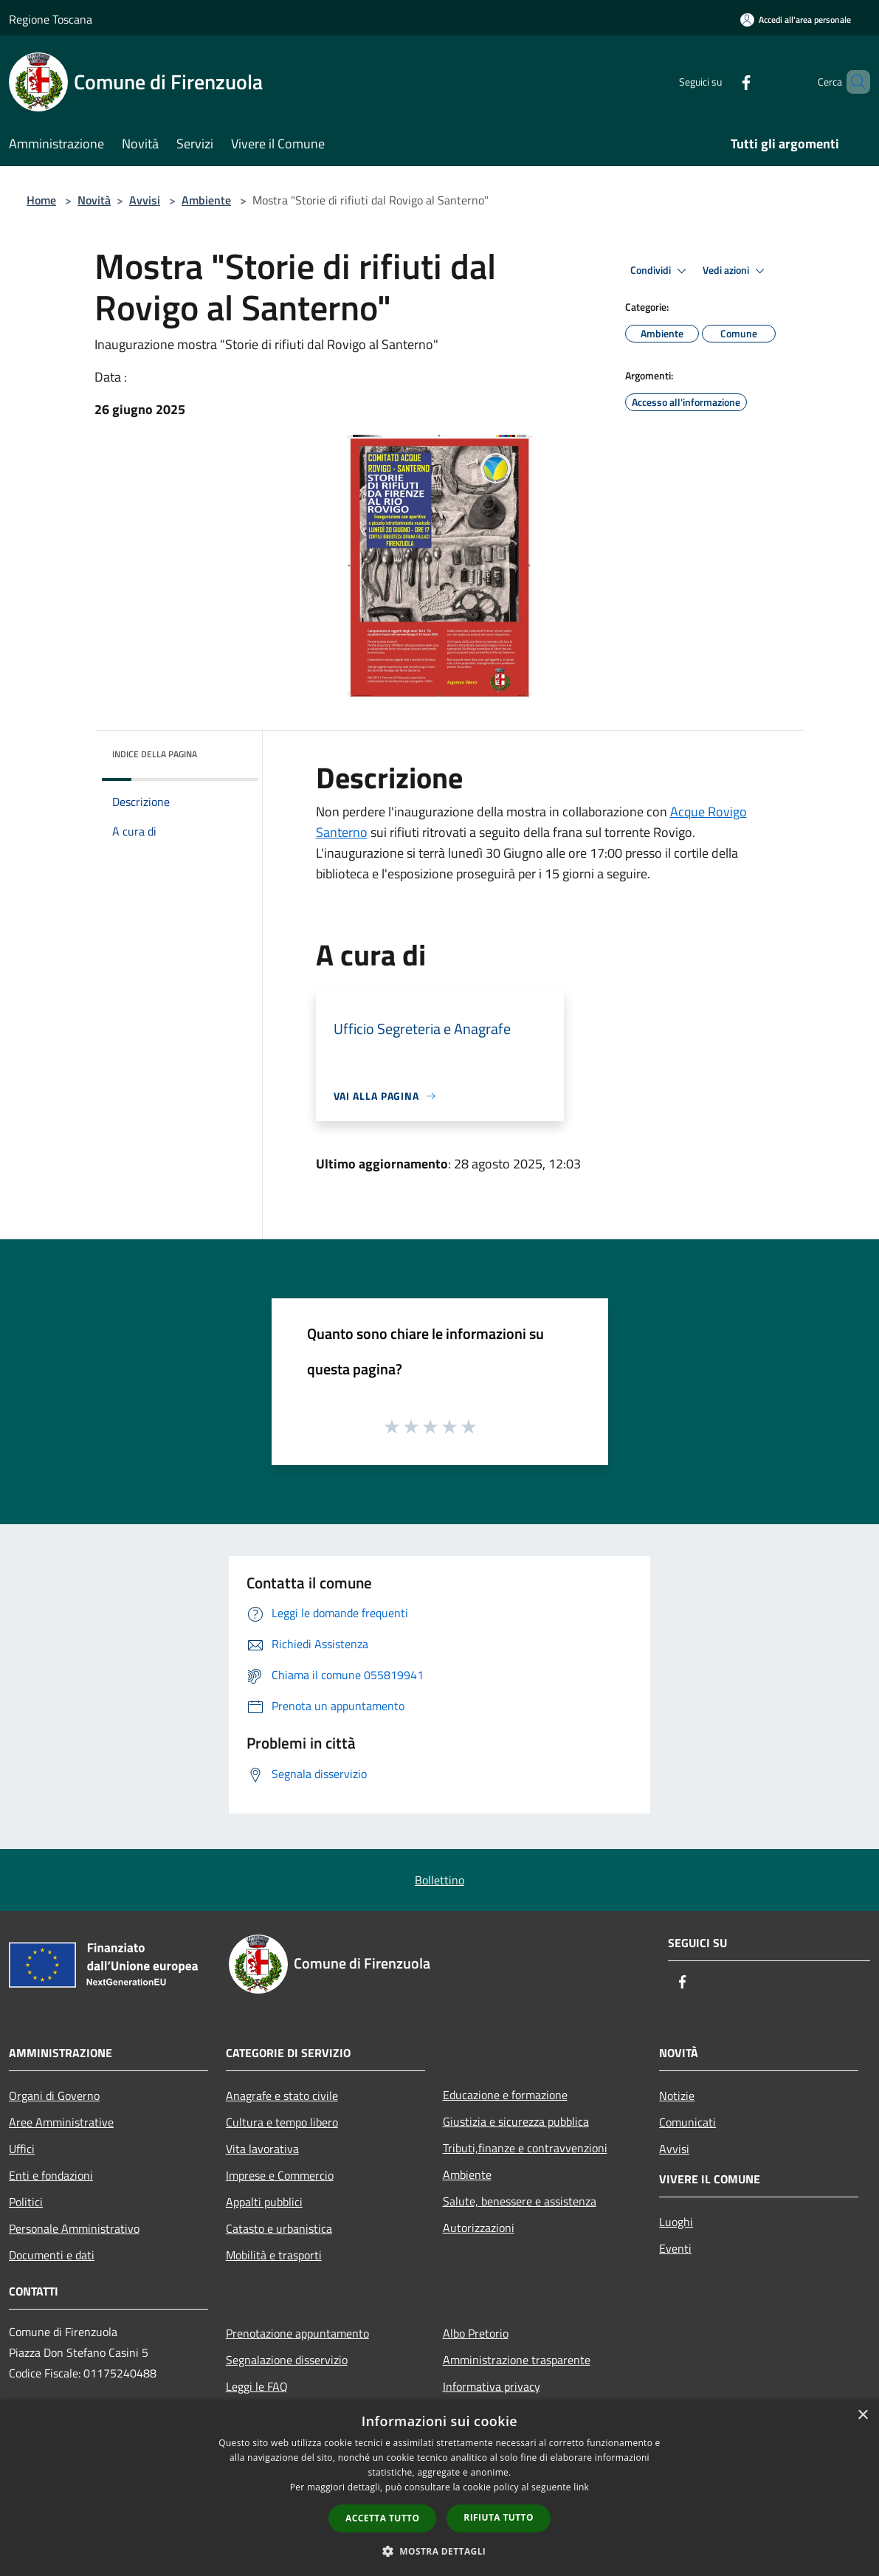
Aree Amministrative (61, 2122)
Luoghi (676, 2222)
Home (41, 200)
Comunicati (687, 2122)
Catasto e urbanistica (279, 2228)
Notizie (676, 2095)
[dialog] (439, 2488)
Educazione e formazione (505, 2095)
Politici (26, 2202)
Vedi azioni (736, 271)
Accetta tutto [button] (382, 2518)
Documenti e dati (51, 2255)
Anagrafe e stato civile (282, 2095)
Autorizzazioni (478, 2227)
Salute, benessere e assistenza (519, 2201)
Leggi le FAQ (257, 2386)
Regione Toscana (50, 19)
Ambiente (206, 200)
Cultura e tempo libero (282, 2122)
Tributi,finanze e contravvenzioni (525, 2148)
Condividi (660, 271)
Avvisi (144, 200)
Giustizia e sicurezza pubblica (516, 2121)
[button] (439, 2551)
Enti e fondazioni (51, 2175)
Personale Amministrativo (74, 2228)
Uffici (22, 2148)
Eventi (675, 2248)
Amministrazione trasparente (516, 2360)
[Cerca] (852, 82)
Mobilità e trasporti (274, 2255)
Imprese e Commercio (280, 2175)
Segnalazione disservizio (287, 2360)
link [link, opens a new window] (581, 2487)
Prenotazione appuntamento (297, 2333)
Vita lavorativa (262, 2148)
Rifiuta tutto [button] (498, 2517)
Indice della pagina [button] (154, 754)
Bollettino (439, 1880)
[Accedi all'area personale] (795, 19)
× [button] (862, 2415)
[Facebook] (721, 82)
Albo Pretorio (476, 2333)
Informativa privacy (491, 2386)
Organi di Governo (54, 2095)
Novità (94, 200)
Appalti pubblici (264, 2202)
